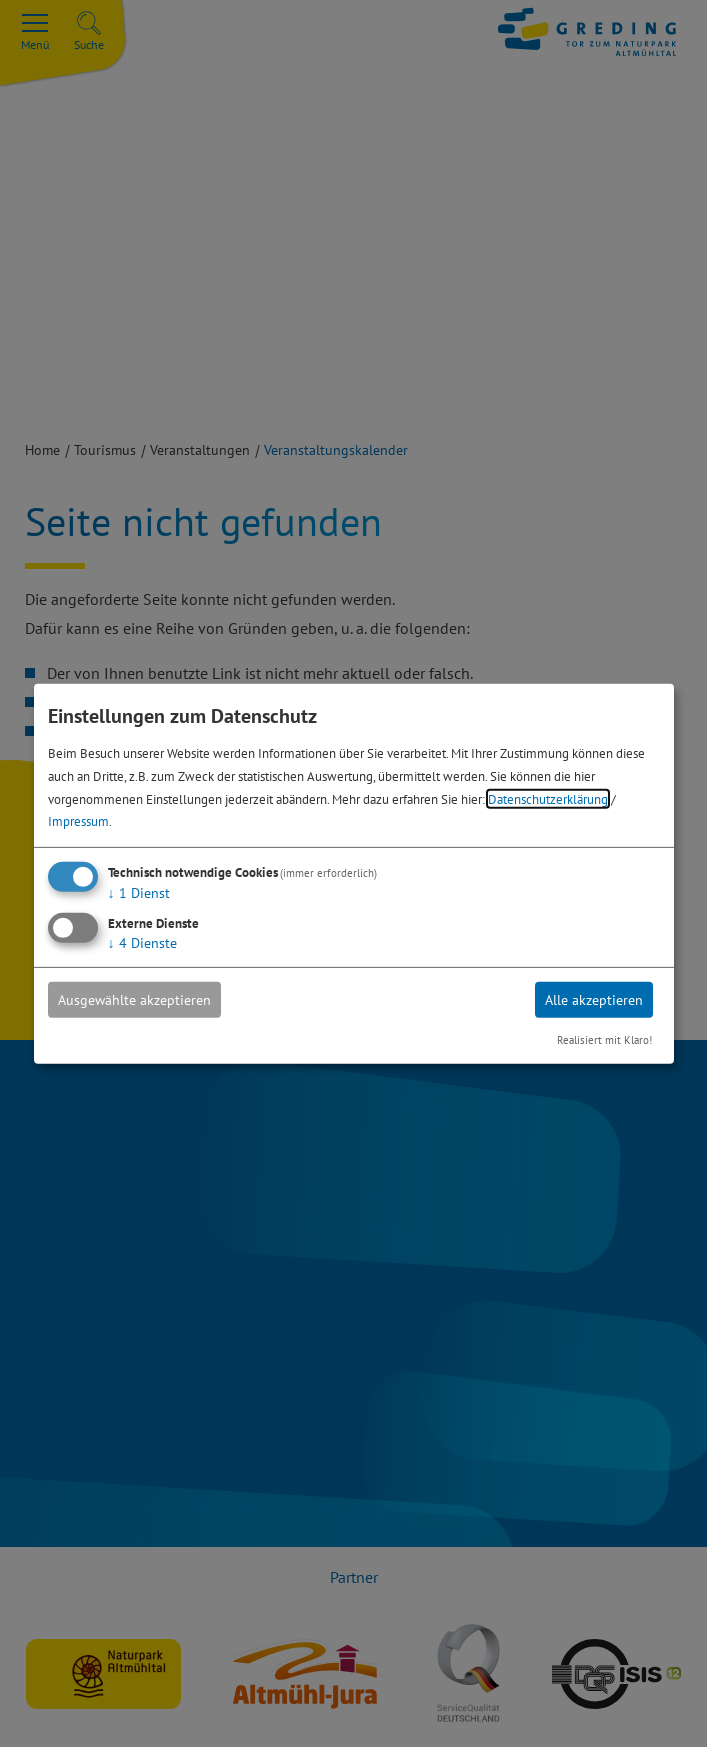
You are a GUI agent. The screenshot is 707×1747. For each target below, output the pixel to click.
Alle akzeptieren (594, 1000)
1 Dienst (139, 893)
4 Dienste (142, 943)
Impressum (78, 821)
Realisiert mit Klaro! (604, 1040)
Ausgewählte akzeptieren (134, 1000)
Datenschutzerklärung (548, 798)
